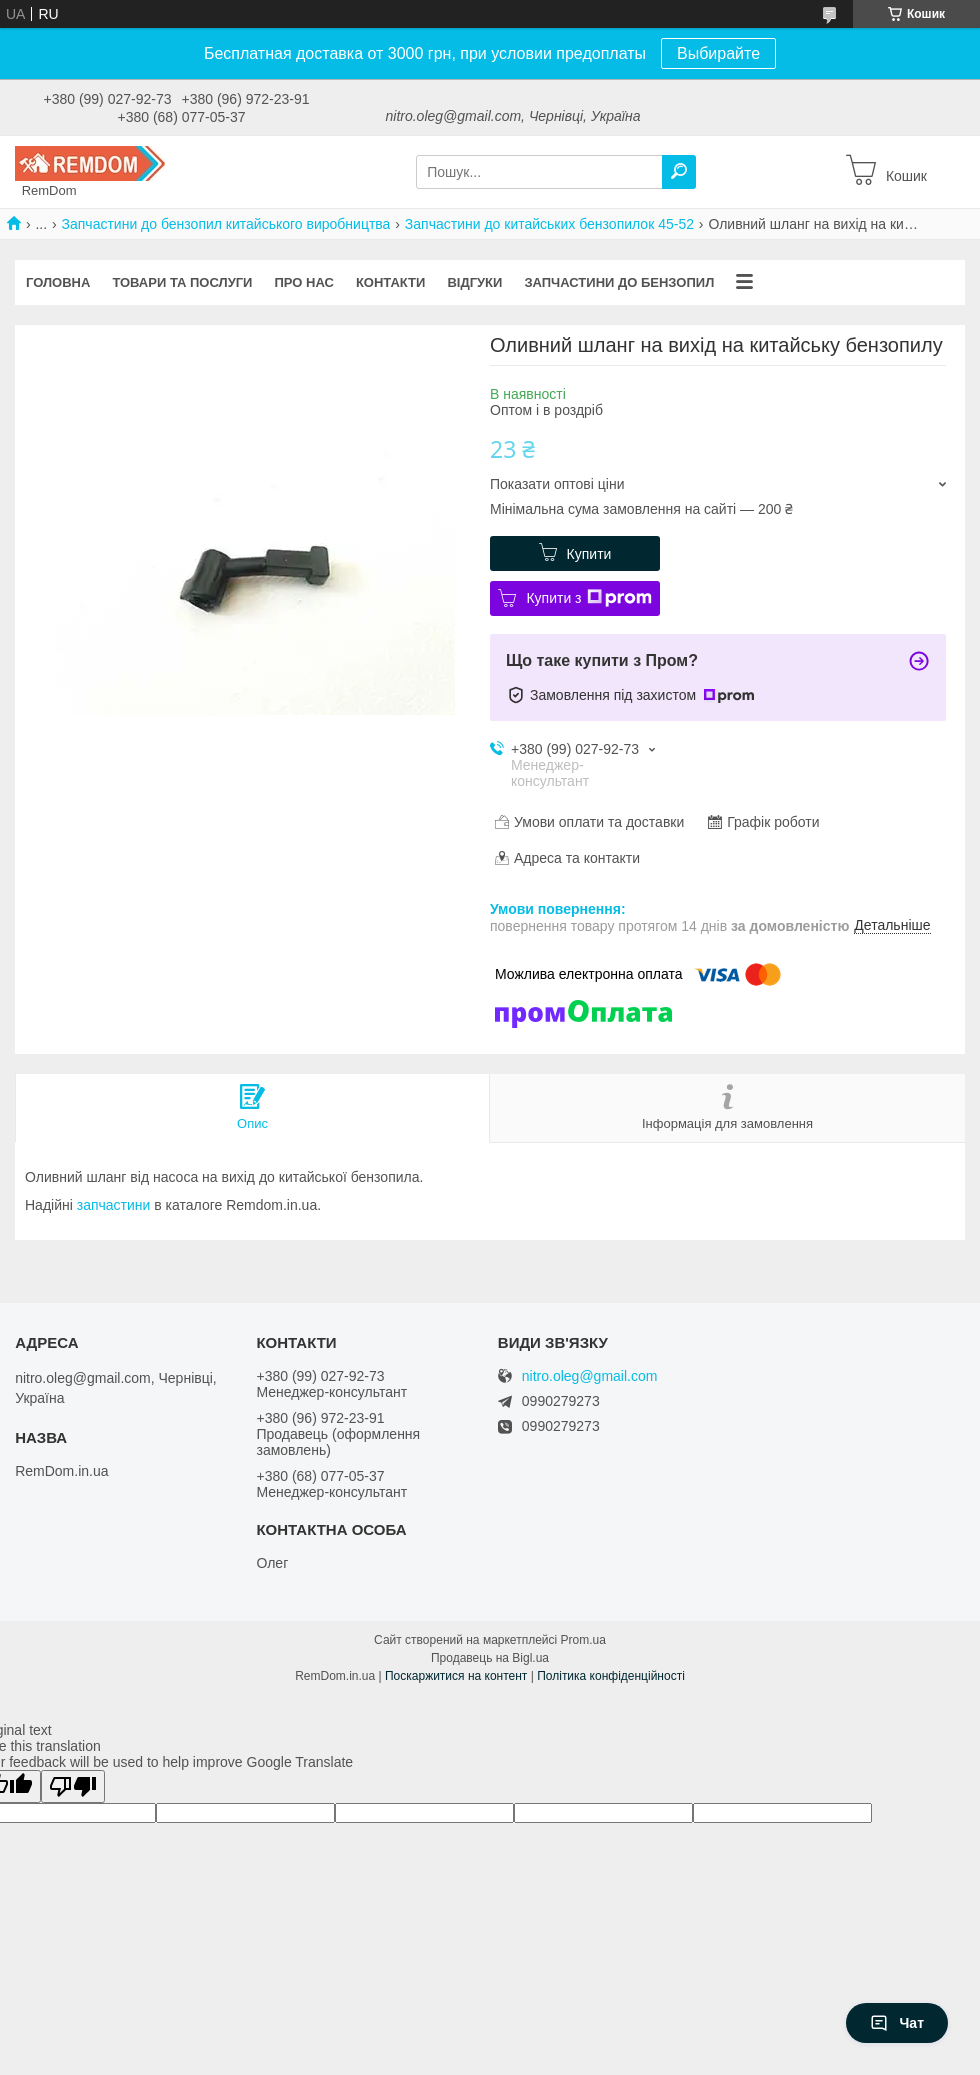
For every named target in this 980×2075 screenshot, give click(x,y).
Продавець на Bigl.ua (490, 1658)
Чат (897, 2023)
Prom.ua (583, 1640)
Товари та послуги (182, 282)
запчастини (114, 1205)
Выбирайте (718, 53)
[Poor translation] (73, 1786)
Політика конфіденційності (611, 1676)
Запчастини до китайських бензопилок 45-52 (549, 224)
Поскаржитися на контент (456, 1676)
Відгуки (474, 282)
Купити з (588, 598)
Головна (58, 282)
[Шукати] (679, 172)
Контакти (391, 282)
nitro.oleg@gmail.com (590, 1376)
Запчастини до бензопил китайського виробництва (226, 224)
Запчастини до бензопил (619, 282)
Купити (589, 554)
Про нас (303, 282)
